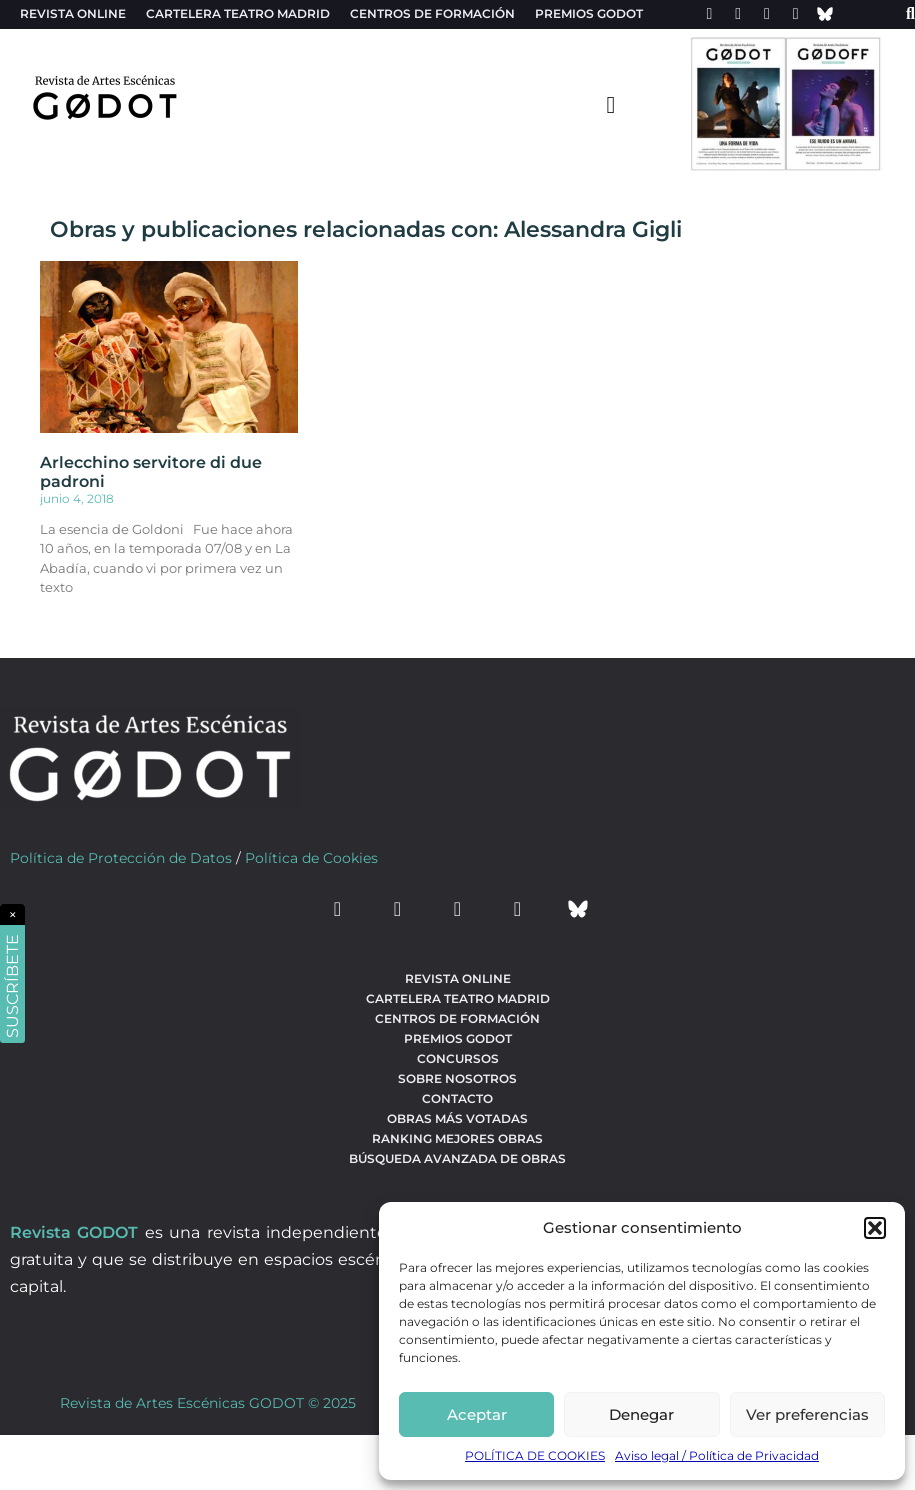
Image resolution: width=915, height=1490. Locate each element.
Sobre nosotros (457, 1078)
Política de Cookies (311, 858)
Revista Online (73, 13)
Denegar (641, 1414)
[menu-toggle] (611, 104)
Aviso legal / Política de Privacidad (717, 1455)
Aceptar (477, 1414)
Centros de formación (432, 13)
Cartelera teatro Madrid (238, 13)
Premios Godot (589, 13)
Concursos (458, 1058)
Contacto (457, 1098)
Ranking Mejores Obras (457, 1138)
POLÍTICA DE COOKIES (535, 1455)
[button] (875, 1228)
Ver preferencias (807, 1414)
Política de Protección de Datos (121, 858)
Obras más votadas (457, 1118)
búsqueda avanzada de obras (457, 1158)
